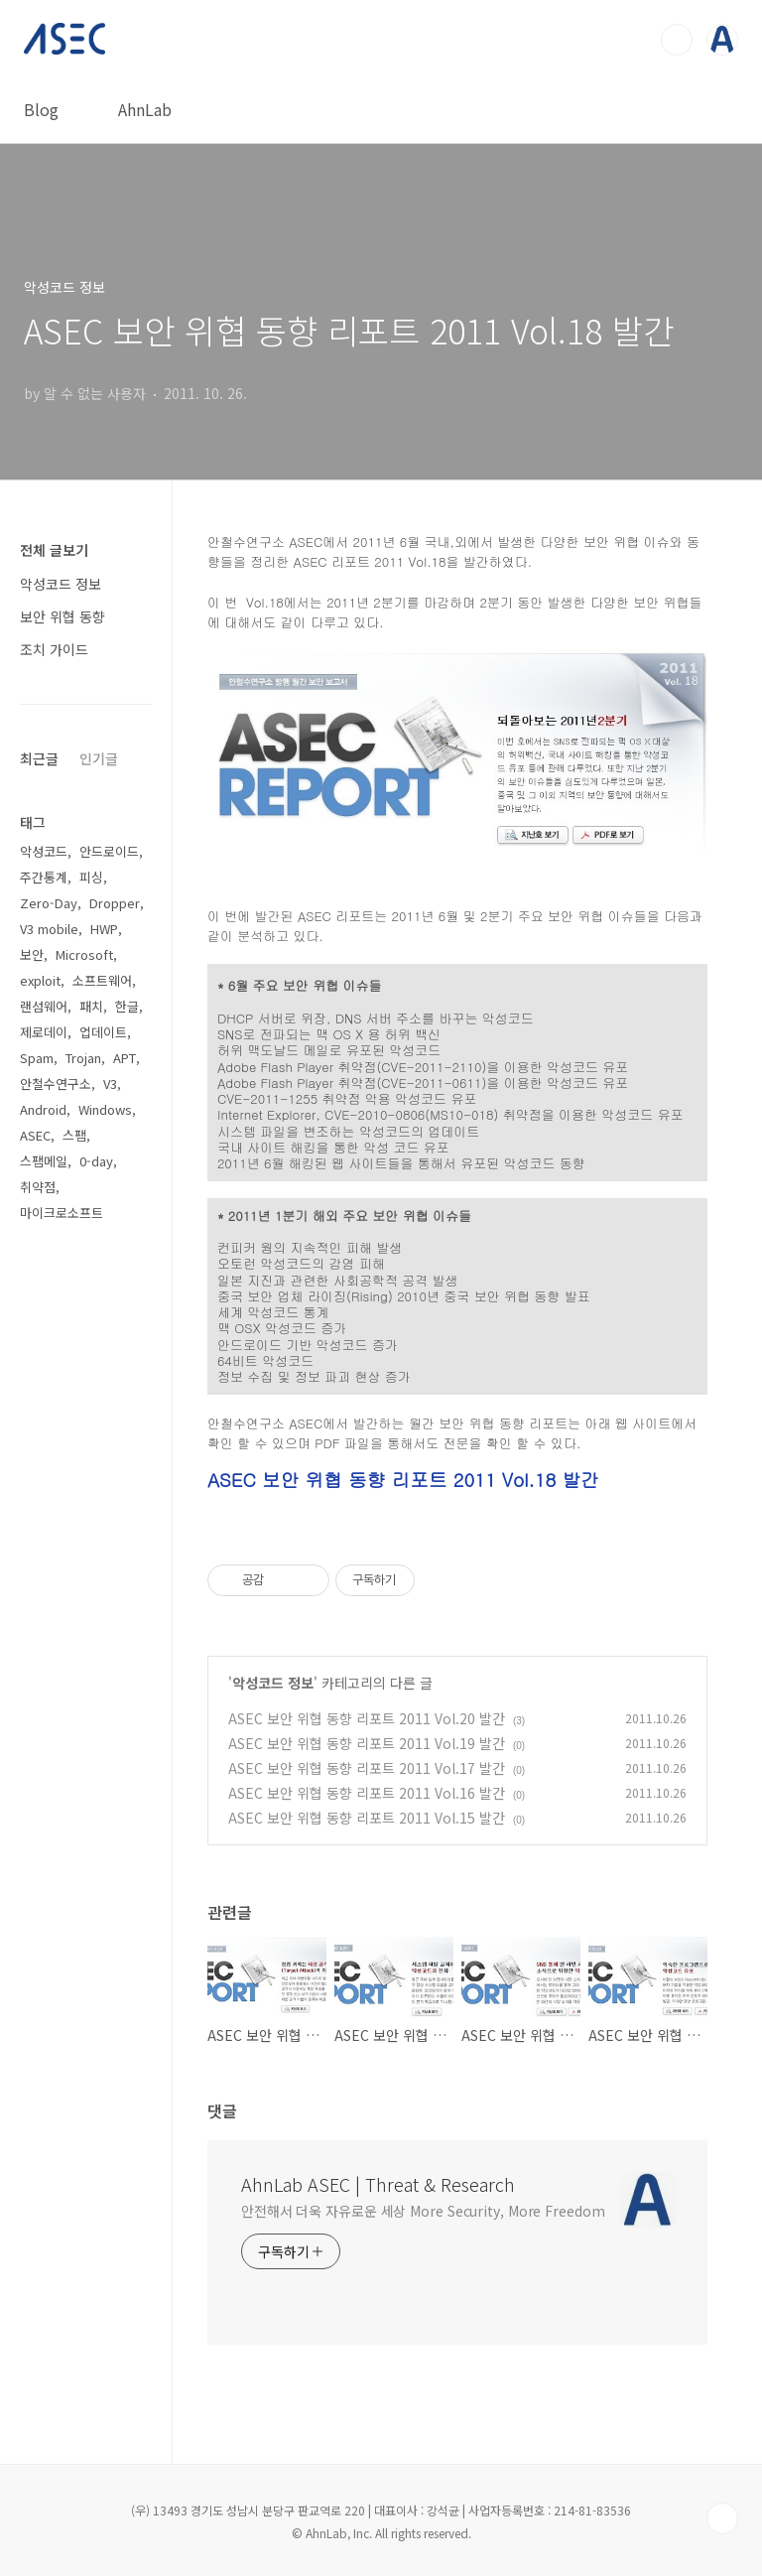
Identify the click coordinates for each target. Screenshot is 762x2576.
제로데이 (43, 1031)
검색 (677, 40)
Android (43, 1109)
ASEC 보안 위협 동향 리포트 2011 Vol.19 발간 (366, 1743)
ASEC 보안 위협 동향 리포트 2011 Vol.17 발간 (366, 1768)
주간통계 (43, 877)
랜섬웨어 (43, 1006)
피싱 (91, 877)
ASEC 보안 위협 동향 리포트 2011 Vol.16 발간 (366, 1793)
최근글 (39, 758)
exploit (40, 980)
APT (124, 1057)
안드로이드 (109, 851)
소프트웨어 (102, 980)
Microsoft (84, 954)
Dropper (114, 902)
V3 (110, 1083)
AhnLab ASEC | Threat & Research (378, 2184)
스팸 (74, 1135)
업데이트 (103, 1031)
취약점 (38, 1186)
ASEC (35, 1135)
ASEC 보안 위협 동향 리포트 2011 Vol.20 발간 (366, 1718)
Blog (41, 109)
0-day (96, 1161)
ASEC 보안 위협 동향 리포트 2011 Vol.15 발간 (366, 1818)
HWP (104, 928)
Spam (37, 1057)
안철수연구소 (55, 1083)
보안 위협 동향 (62, 616)
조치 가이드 (54, 649)
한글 (127, 1006)
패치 (91, 1006)
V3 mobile (49, 928)
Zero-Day (48, 902)
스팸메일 (43, 1161)
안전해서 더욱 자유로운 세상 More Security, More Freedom (423, 2211)
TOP (722, 2518)
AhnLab (145, 109)
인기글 (98, 758)
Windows (105, 1109)
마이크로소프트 (61, 1212)
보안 (32, 954)
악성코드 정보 (273, 1683)
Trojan (83, 1057)
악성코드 (43, 851)
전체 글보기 (54, 550)
